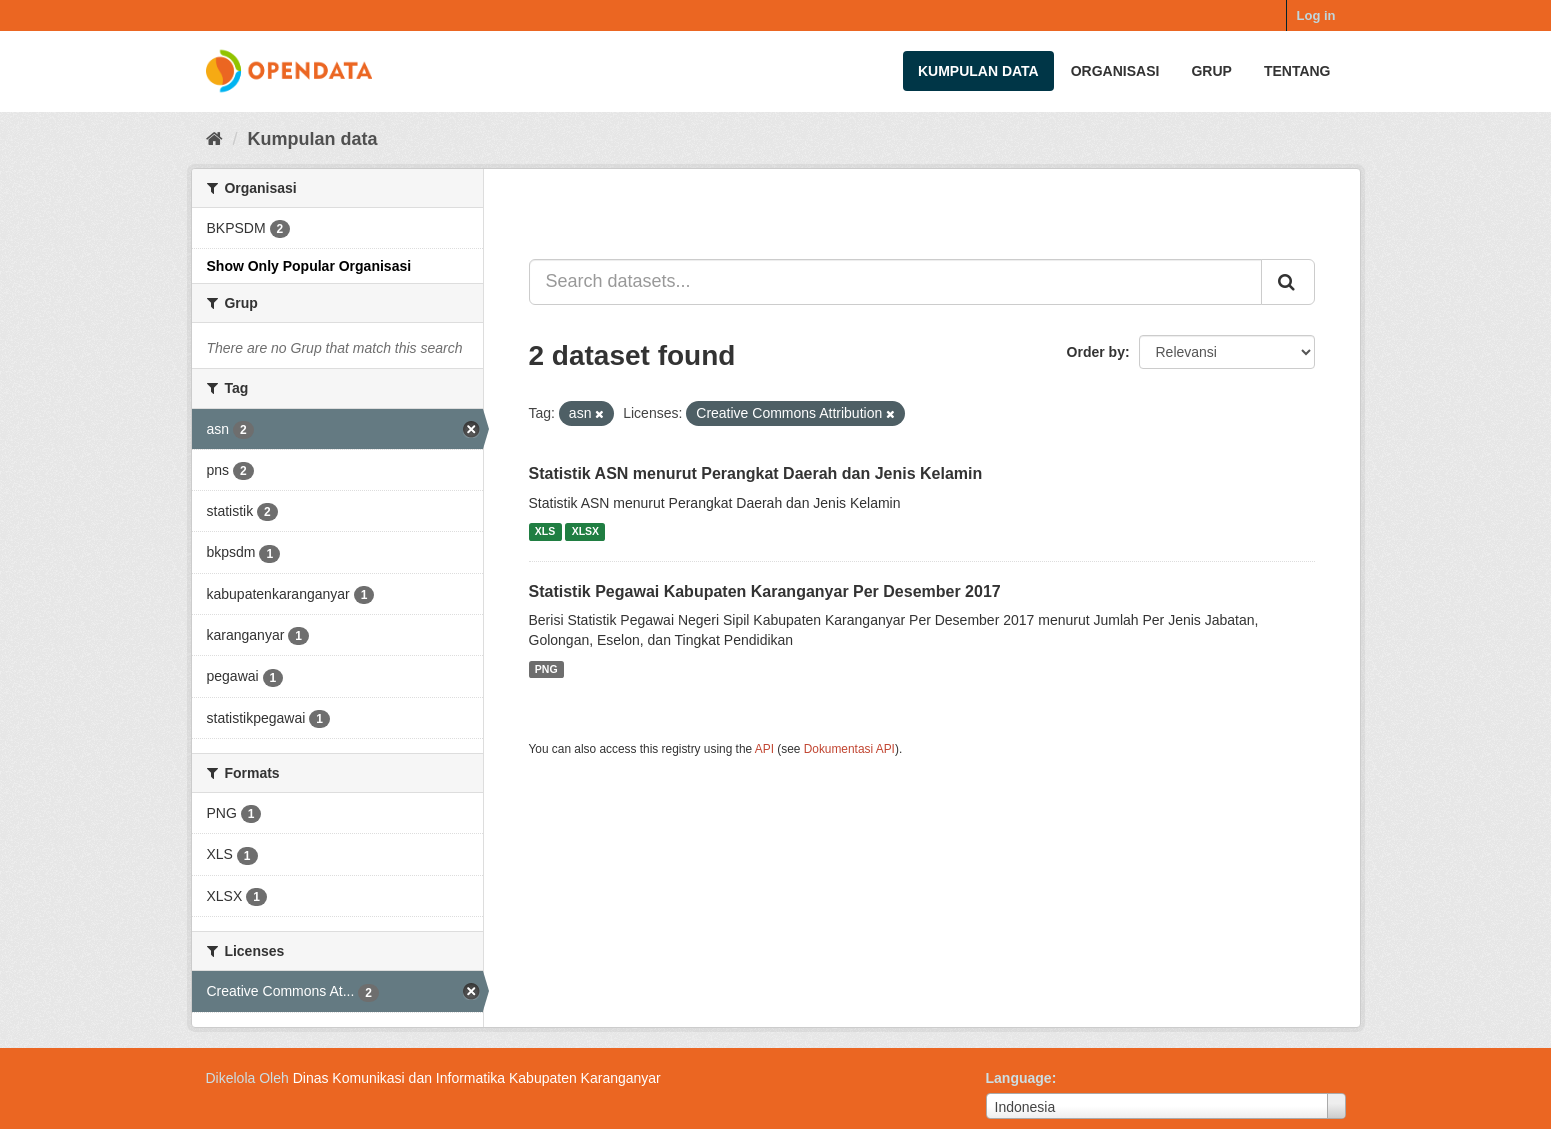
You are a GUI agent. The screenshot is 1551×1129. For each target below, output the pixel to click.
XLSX (585, 532)
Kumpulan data (978, 71)
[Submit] (1288, 282)
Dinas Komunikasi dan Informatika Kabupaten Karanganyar (477, 1078)
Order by (1096, 352)
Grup (1211, 71)
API (764, 749)
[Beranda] (214, 139)
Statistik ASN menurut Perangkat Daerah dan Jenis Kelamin (756, 473)
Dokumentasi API (849, 749)
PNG (546, 669)
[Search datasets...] (895, 282)
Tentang (1297, 71)
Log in (1316, 15)
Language (1019, 1078)
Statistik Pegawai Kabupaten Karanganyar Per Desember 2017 (765, 591)
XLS (545, 532)
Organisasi (1115, 71)
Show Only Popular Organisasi (309, 266)
